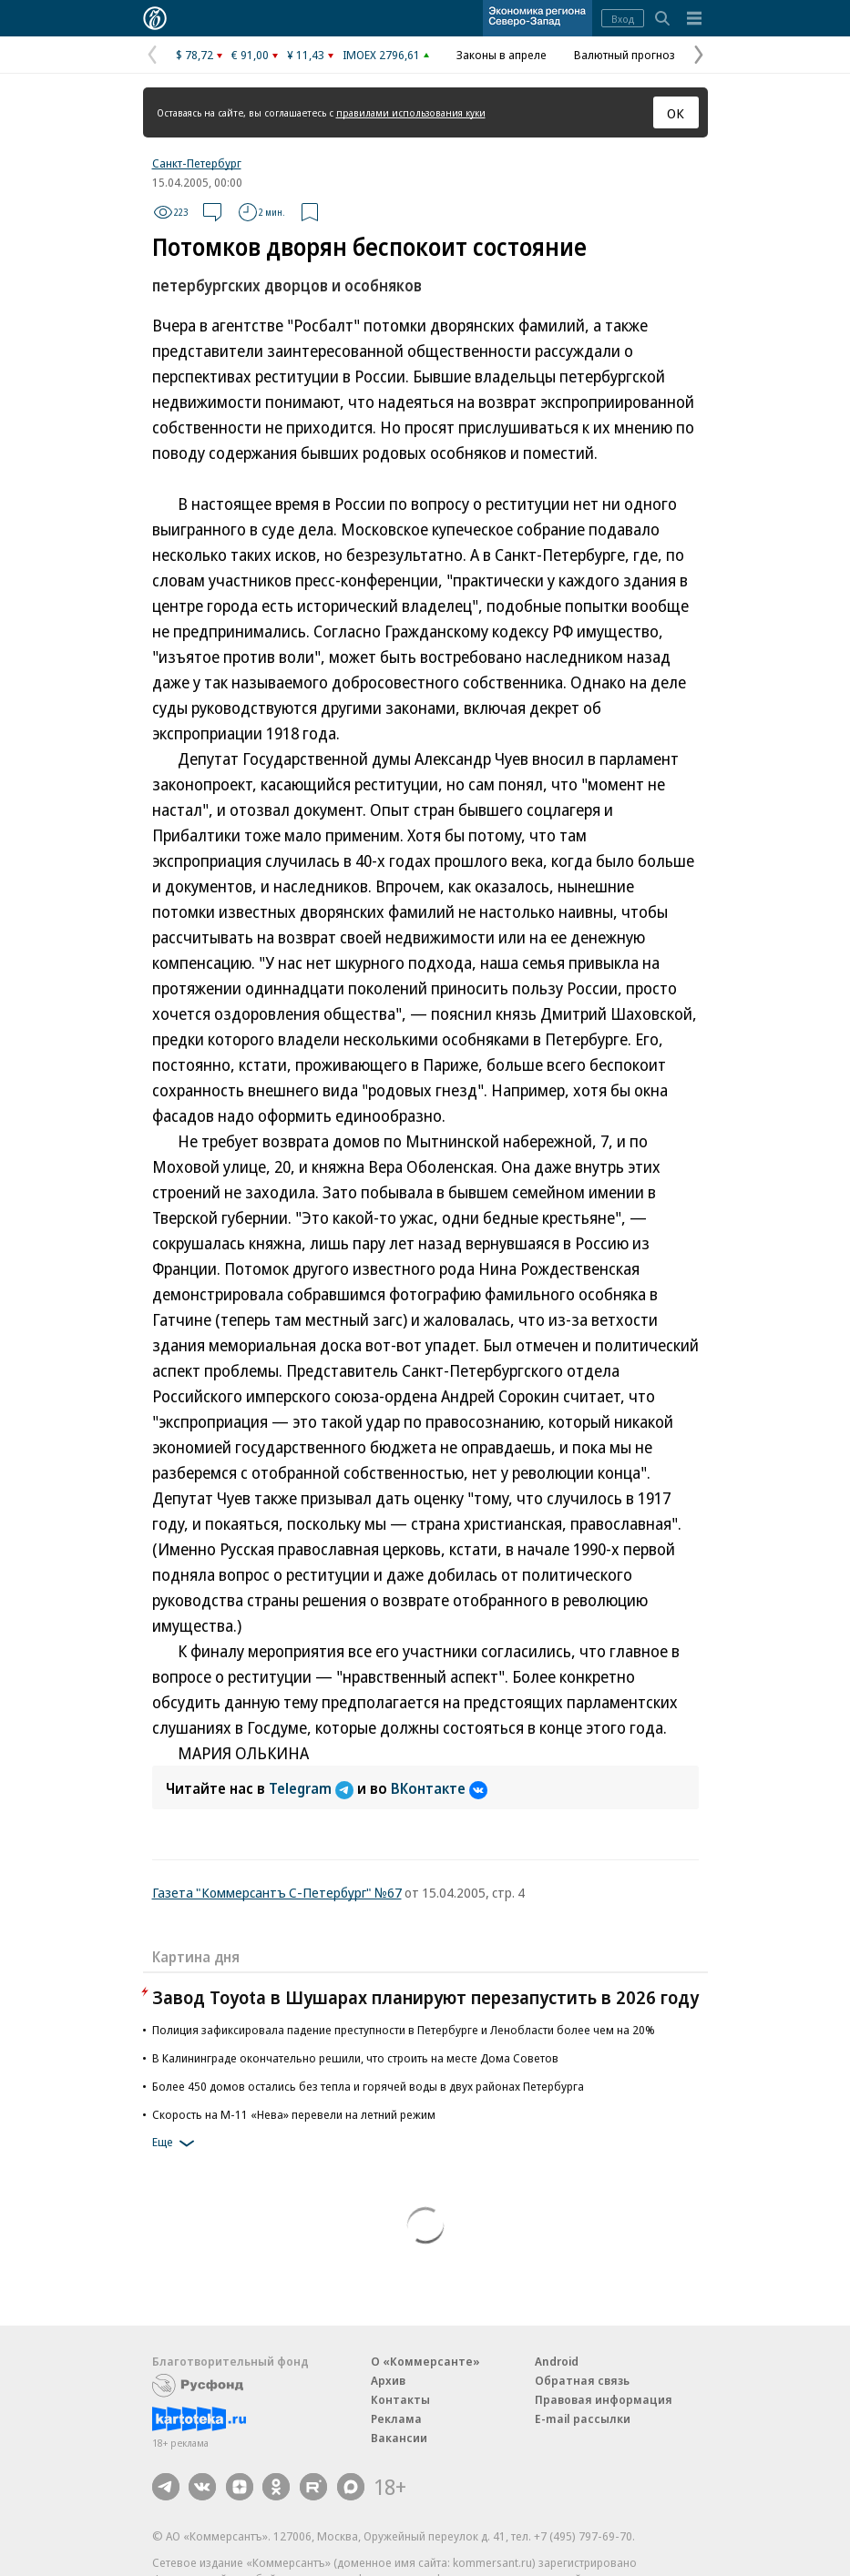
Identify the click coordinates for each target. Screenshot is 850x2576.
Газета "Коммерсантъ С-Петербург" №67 (277, 1892)
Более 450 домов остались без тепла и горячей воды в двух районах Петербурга (368, 2086)
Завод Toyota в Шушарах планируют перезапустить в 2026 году (425, 1997)
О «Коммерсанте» (425, 2361)
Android (557, 2361)
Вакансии (399, 2437)
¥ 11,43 (305, 54)
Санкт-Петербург (196, 163)
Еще (176, 2143)
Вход (622, 18)
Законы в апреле (501, 54)
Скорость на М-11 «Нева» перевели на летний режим (293, 2114)
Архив (388, 2380)
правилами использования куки (411, 112)
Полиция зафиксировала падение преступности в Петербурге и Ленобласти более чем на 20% (403, 2029)
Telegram (313, 1788)
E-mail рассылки (582, 2418)
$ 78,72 (194, 54)
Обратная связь (582, 2380)
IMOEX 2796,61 (381, 54)
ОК (675, 113)
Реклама (396, 2418)
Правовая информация (603, 2399)
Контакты (400, 2399)
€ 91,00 (250, 54)
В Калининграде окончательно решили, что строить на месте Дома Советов (355, 2058)
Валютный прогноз (624, 54)
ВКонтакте (439, 1788)
